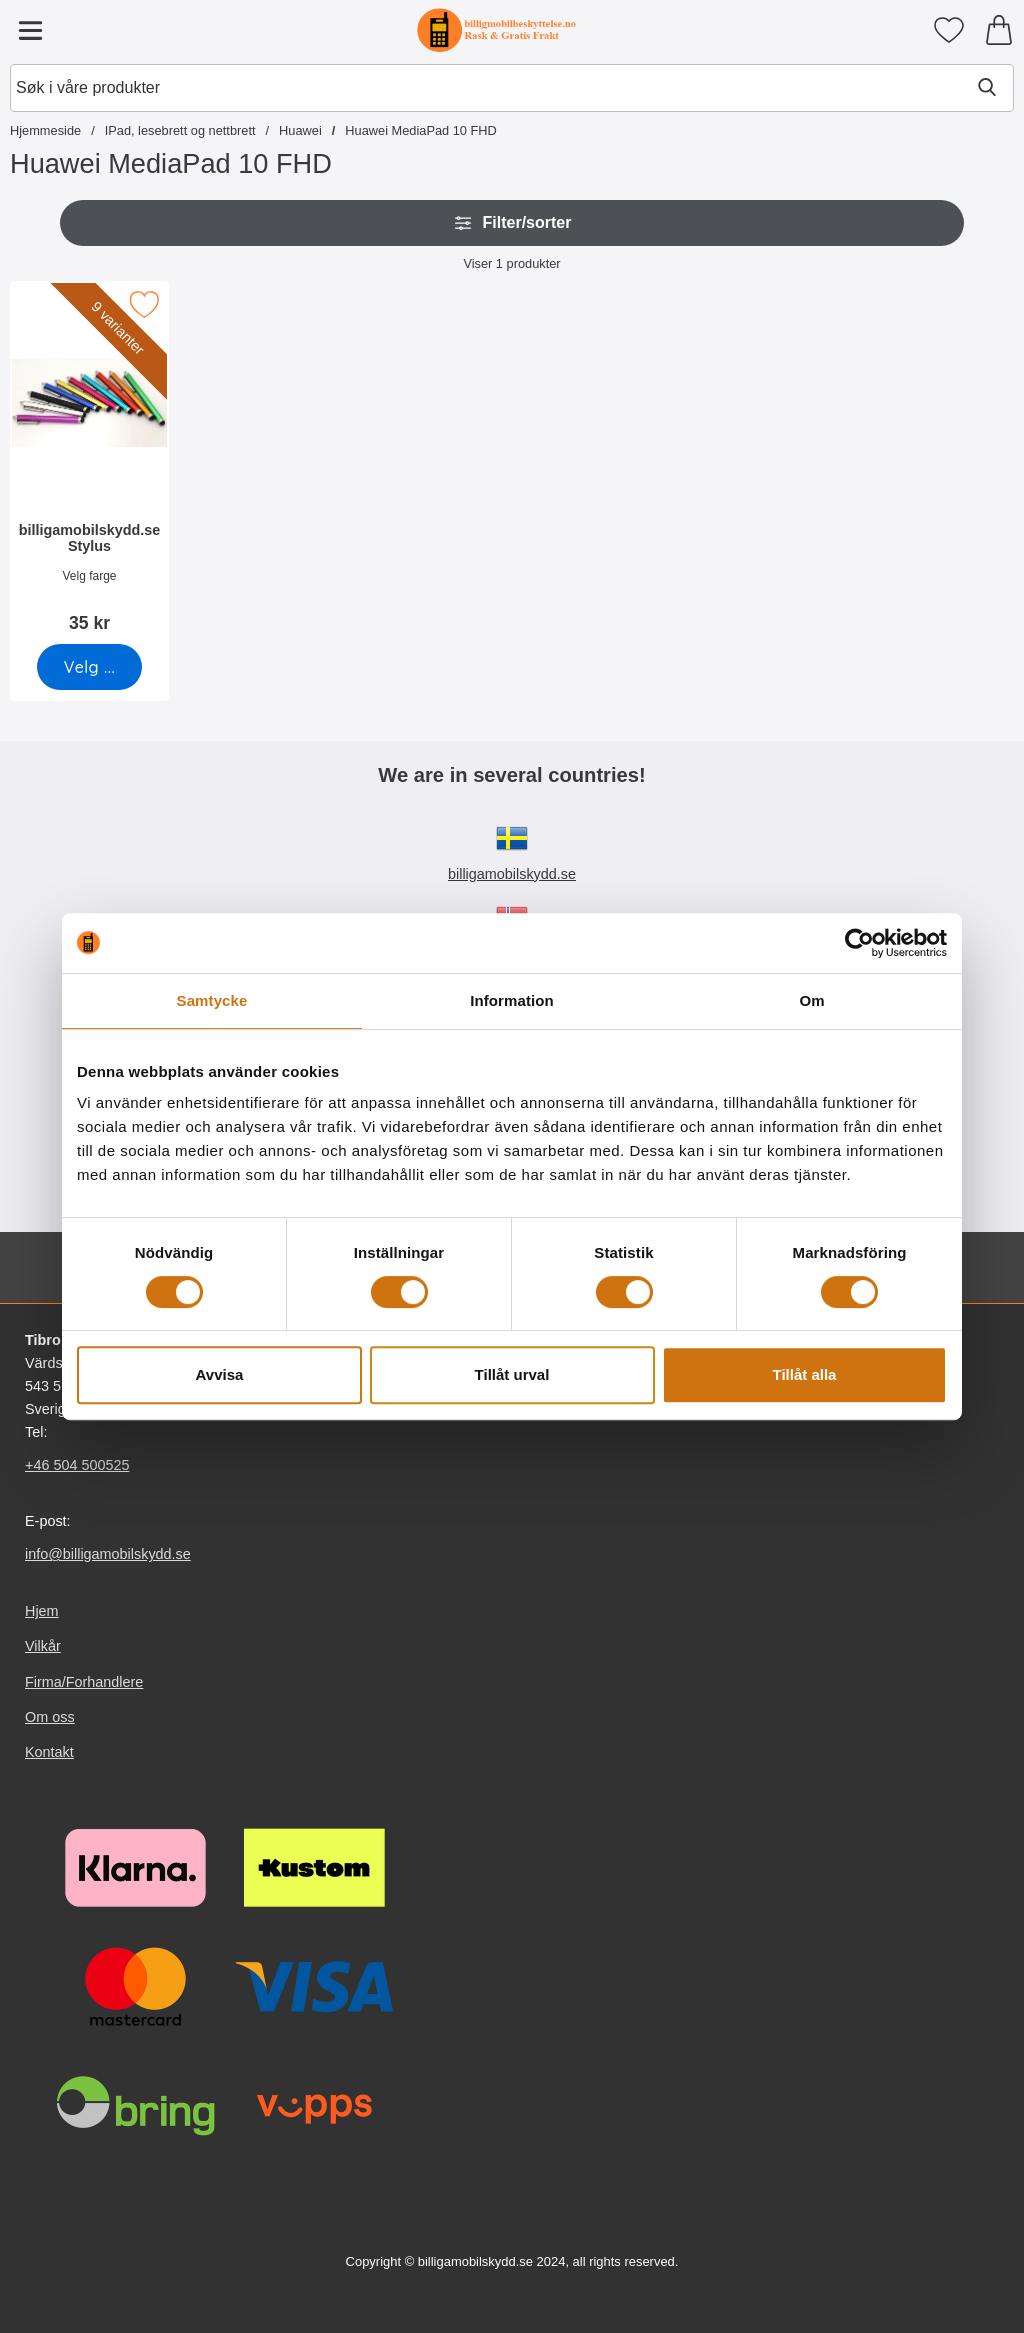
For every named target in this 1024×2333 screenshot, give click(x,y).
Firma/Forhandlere (84, 1682)
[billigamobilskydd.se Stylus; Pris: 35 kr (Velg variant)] (89, 463)
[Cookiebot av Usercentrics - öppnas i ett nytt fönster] (859, 943)
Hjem (42, 1611)
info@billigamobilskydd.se (108, 1554)
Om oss (50, 1717)
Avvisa (220, 1374)
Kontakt (49, 1752)
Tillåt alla (805, 1374)
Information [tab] (512, 1000)
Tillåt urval (512, 1374)
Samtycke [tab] (212, 1000)
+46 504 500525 (77, 1465)
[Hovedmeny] (30, 30)
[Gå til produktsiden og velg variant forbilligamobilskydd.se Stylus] (89, 667)
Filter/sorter (512, 223)
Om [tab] (811, 1000)
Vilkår (43, 1647)
